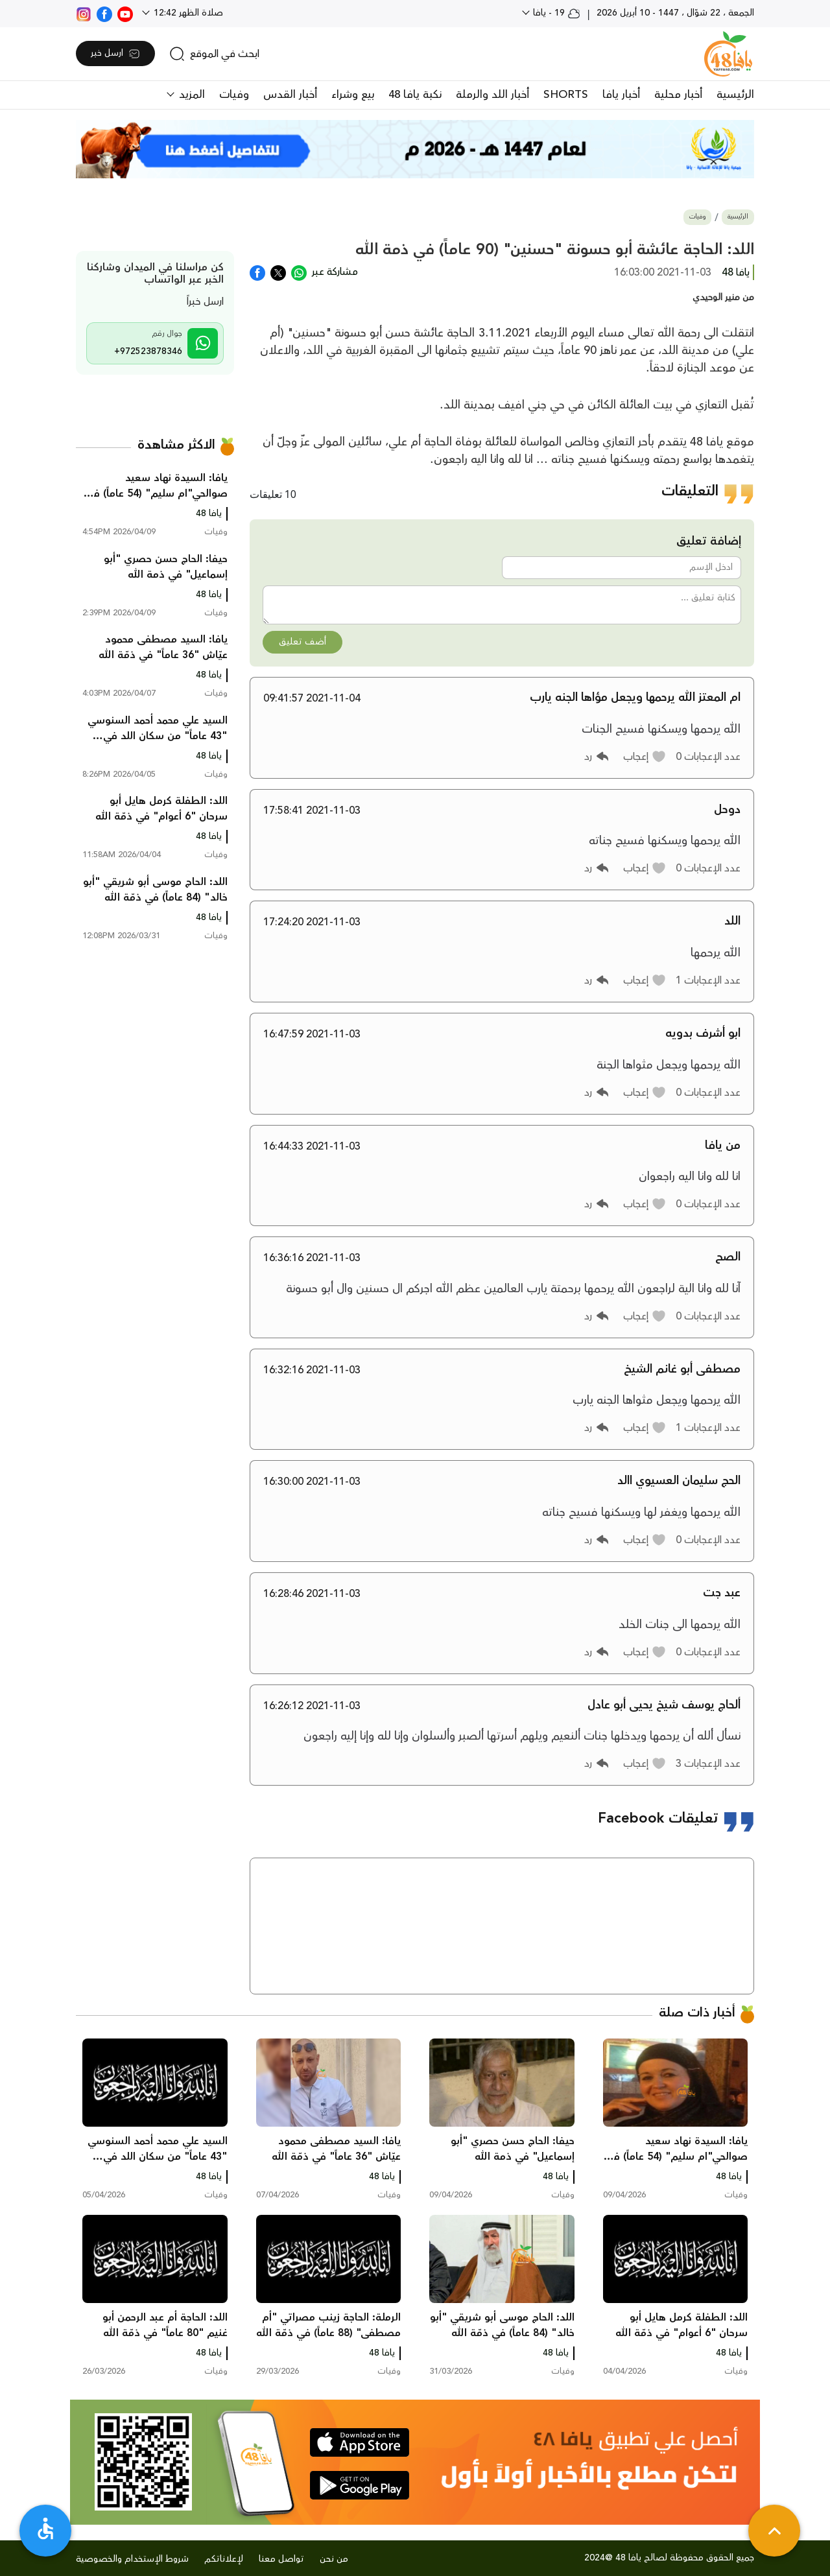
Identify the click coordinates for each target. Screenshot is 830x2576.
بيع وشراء (352, 94)
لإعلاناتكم (223, 2559)
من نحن (334, 2559)
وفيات (234, 94)
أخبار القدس (290, 94)
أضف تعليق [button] (302, 642)
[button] (644, 756)
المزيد (190, 94)
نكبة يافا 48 (415, 94)
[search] (214, 53)
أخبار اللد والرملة (492, 94)
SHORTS (565, 94)
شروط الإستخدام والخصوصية (132, 2559)
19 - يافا (555, 13)
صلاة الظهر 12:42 (187, 13)
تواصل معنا (281, 2559)
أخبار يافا (621, 94)
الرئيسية (735, 94)
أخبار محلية (678, 94)
